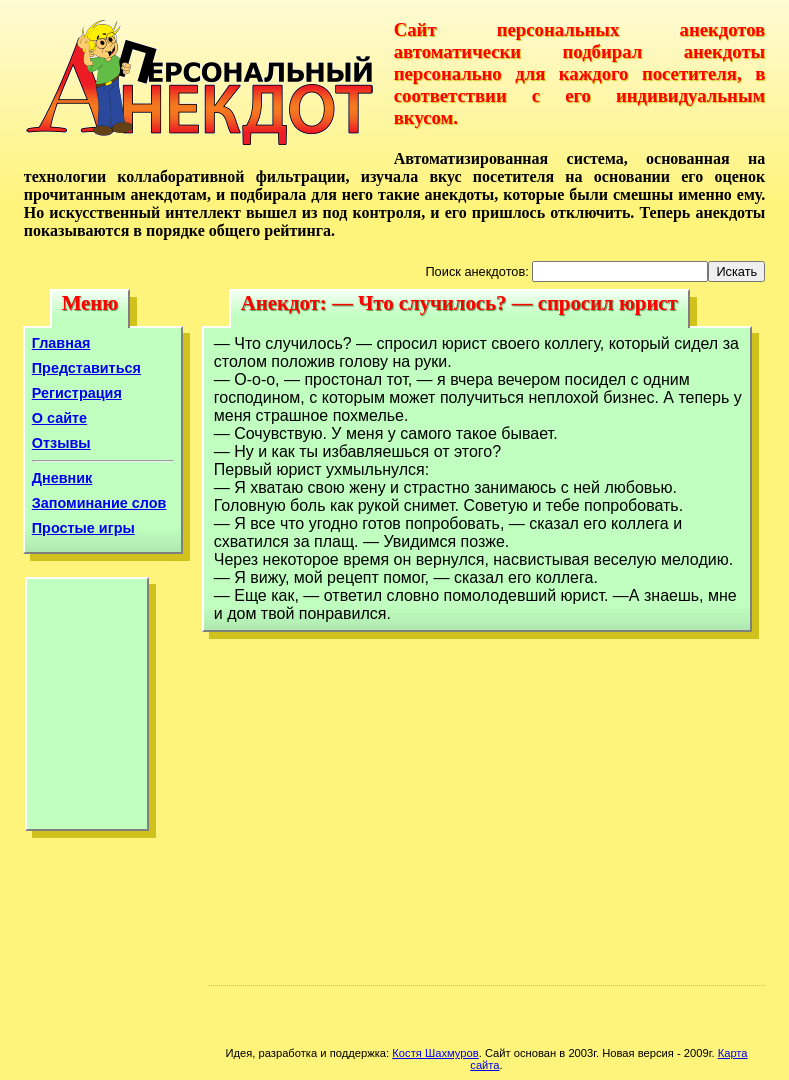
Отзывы (61, 443)
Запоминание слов (99, 503)
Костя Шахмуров (435, 1053)
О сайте (59, 418)
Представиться (86, 368)
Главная (61, 343)
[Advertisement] (87, 709)
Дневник (62, 478)
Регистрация (77, 393)
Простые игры (83, 528)
